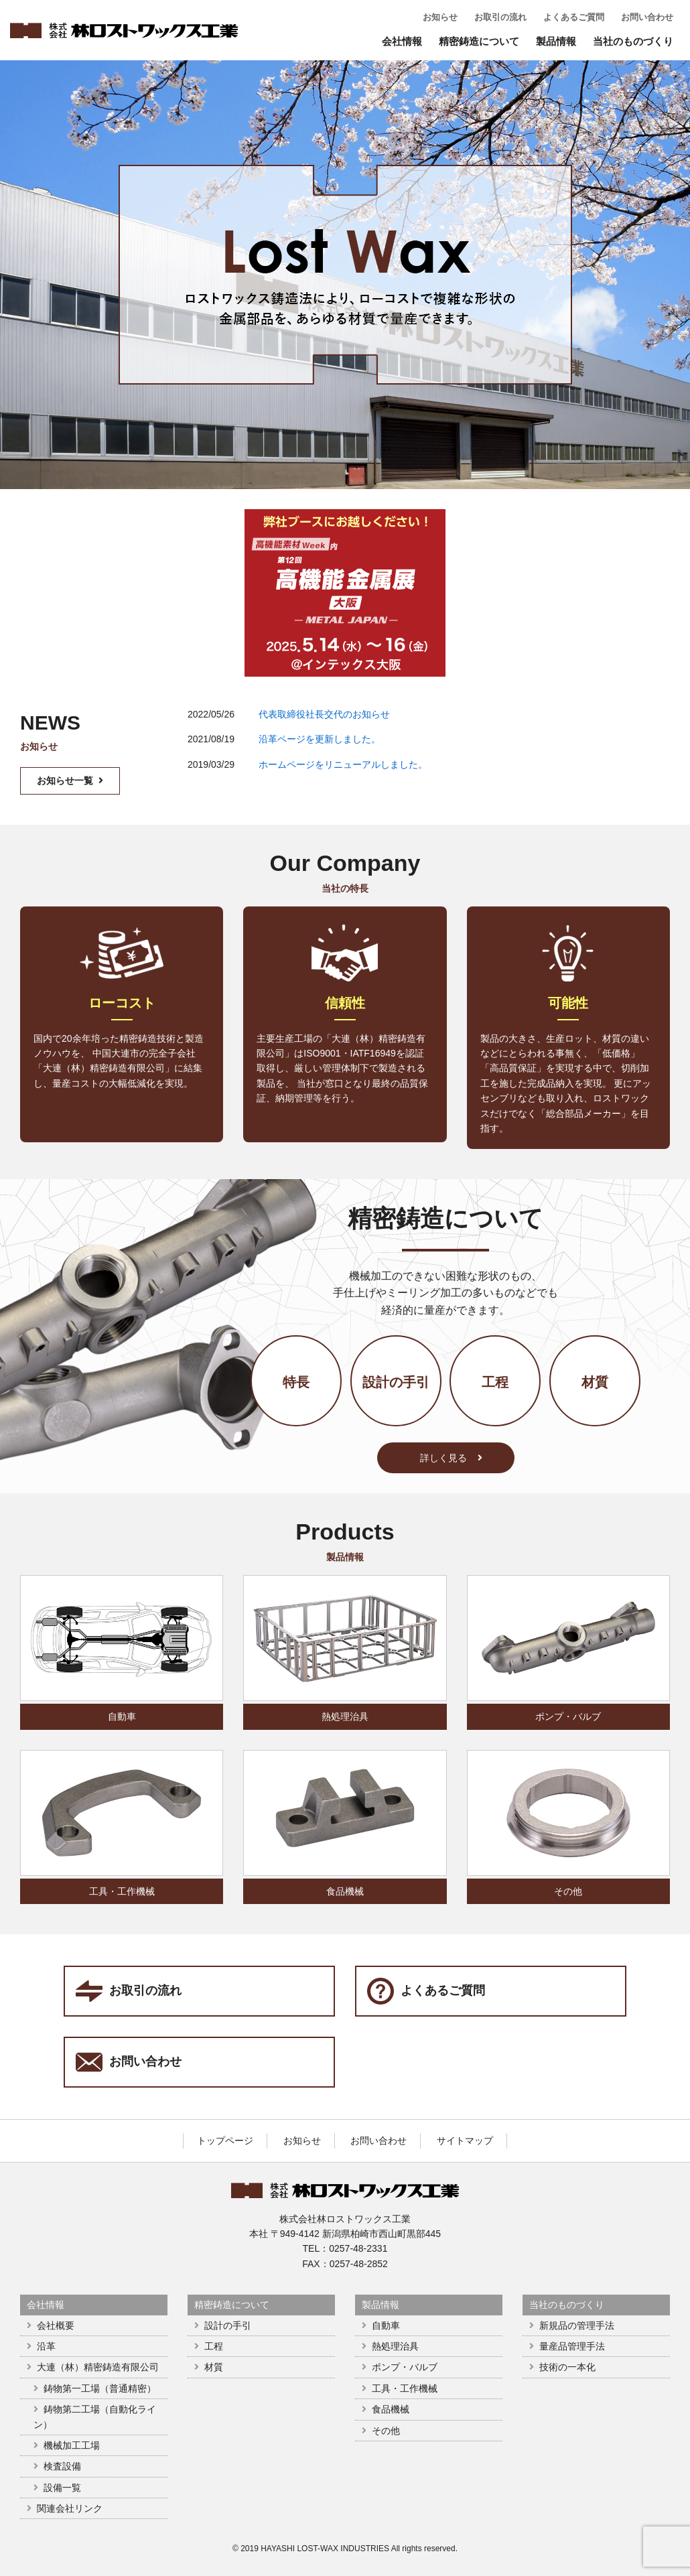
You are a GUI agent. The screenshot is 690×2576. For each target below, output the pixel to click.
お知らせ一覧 (70, 780)
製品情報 (556, 41)
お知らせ (440, 17)
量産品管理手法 (572, 2346)
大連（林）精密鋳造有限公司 (98, 2367)
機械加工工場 (72, 2445)
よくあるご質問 (573, 17)
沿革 (46, 2346)
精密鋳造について (479, 41)
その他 (568, 1891)
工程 (495, 1382)
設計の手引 (395, 1382)
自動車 (122, 1716)
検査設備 (62, 2466)
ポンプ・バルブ (568, 1716)
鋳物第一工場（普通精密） (100, 2388)
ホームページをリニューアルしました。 (343, 764)
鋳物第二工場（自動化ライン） (94, 2416)
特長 (296, 1382)
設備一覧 (62, 2487)
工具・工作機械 (122, 1891)
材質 (594, 1382)
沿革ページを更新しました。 (320, 739)
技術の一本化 (567, 2367)
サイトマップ (465, 2140)
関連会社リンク (69, 2508)
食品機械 (345, 1891)
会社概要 (55, 2325)
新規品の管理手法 (576, 2325)
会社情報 (402, 41)
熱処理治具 (345, 1716)
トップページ (225, 2140)
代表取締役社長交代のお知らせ (324, 714)
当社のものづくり (633, 41)
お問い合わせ (647, 17)
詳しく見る (451, 1457)
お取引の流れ (500, 17)
